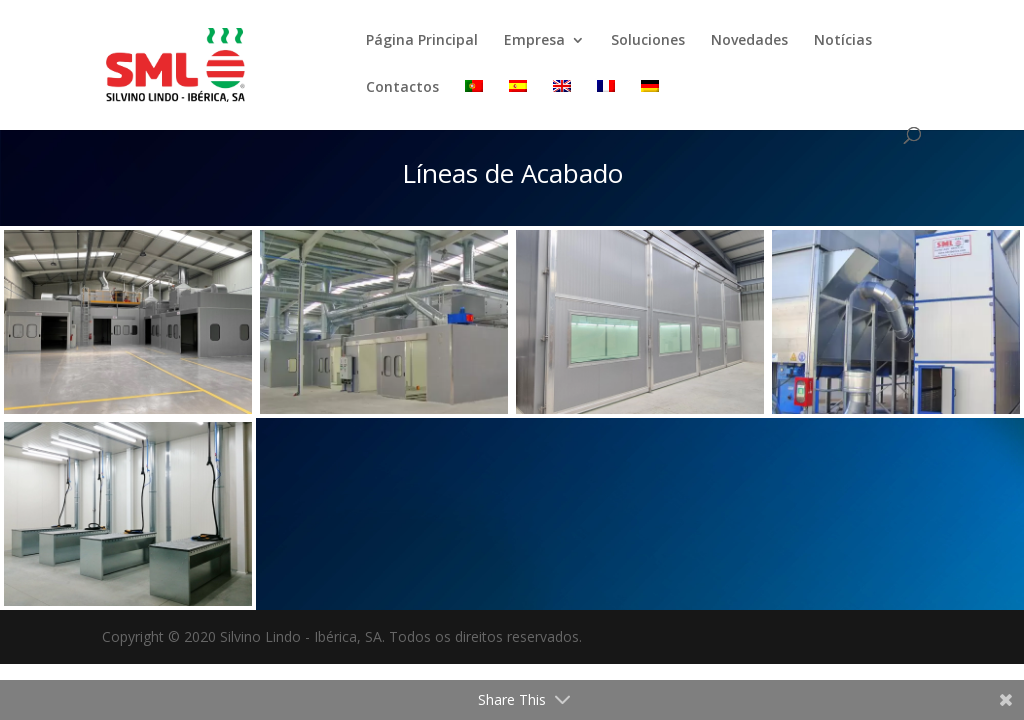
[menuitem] (474, 103)
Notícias (843, 41)
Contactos (402, 88)
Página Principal (422, 41)
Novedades (749, 41)
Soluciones (648, 41)
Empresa (534, 41)
